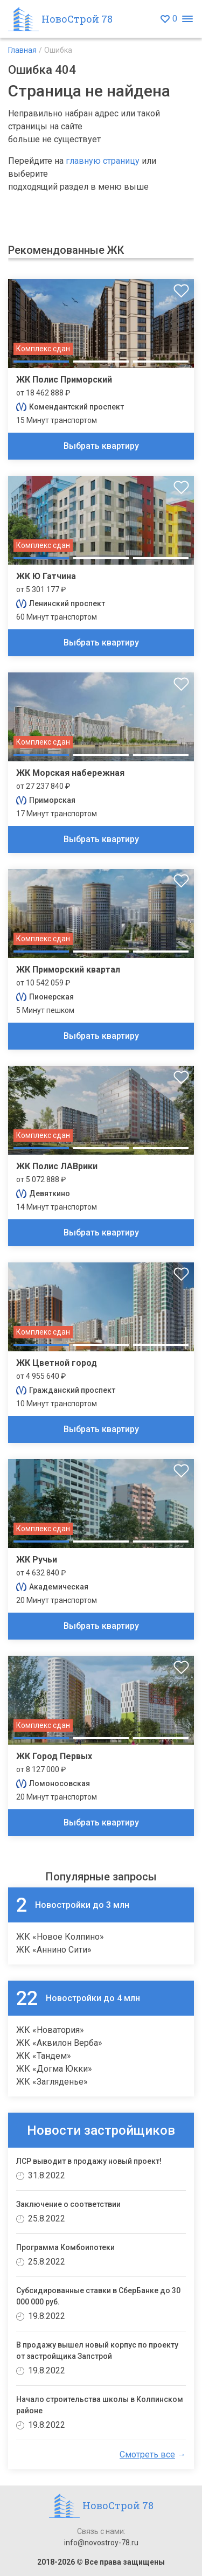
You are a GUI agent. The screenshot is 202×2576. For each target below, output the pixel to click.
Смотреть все (147, 2454)
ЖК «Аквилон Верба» (59, 2043)
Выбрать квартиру (101, 446)
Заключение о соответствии (68, 2204)
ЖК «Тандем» (43, 2056)
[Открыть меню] (187, 19)
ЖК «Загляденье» (52, 2082)
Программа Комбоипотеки (65, 2247)
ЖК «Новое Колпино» (60, 1937)
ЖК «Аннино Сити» (54, 1950)
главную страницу (103, 161)
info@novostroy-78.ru (101, 2542)
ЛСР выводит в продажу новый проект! (89, 2161)
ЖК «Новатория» (50, 2030)
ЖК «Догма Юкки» (54, 2069)
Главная (22, 50)
